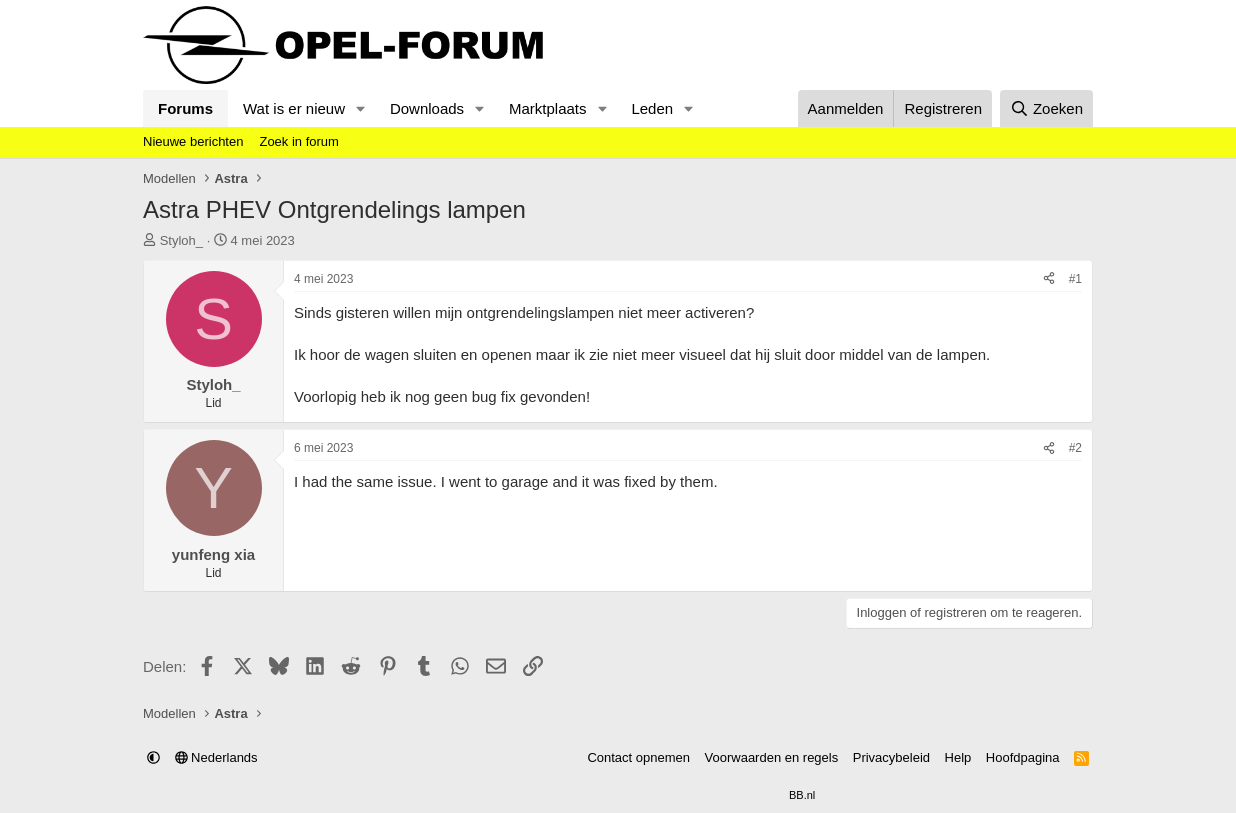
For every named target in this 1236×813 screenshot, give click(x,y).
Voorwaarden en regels (772, 757)
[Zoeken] (1047, 108)
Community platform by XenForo (570, 795)
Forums (185, 108)
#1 (1075, 279)
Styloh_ (181, 240)
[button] (361, 108)
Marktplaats (548, 108)
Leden (652, 108)
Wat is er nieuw (294, 108)
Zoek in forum (298, 141)
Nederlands (216, 757)
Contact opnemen (638, 757)
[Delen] (1049, 279)
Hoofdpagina (1023, 757)
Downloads (427, 108)
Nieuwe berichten (193, 141)
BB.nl (802, 795)
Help (958, 757)
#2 (1075, 448)
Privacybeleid (891, 757)
